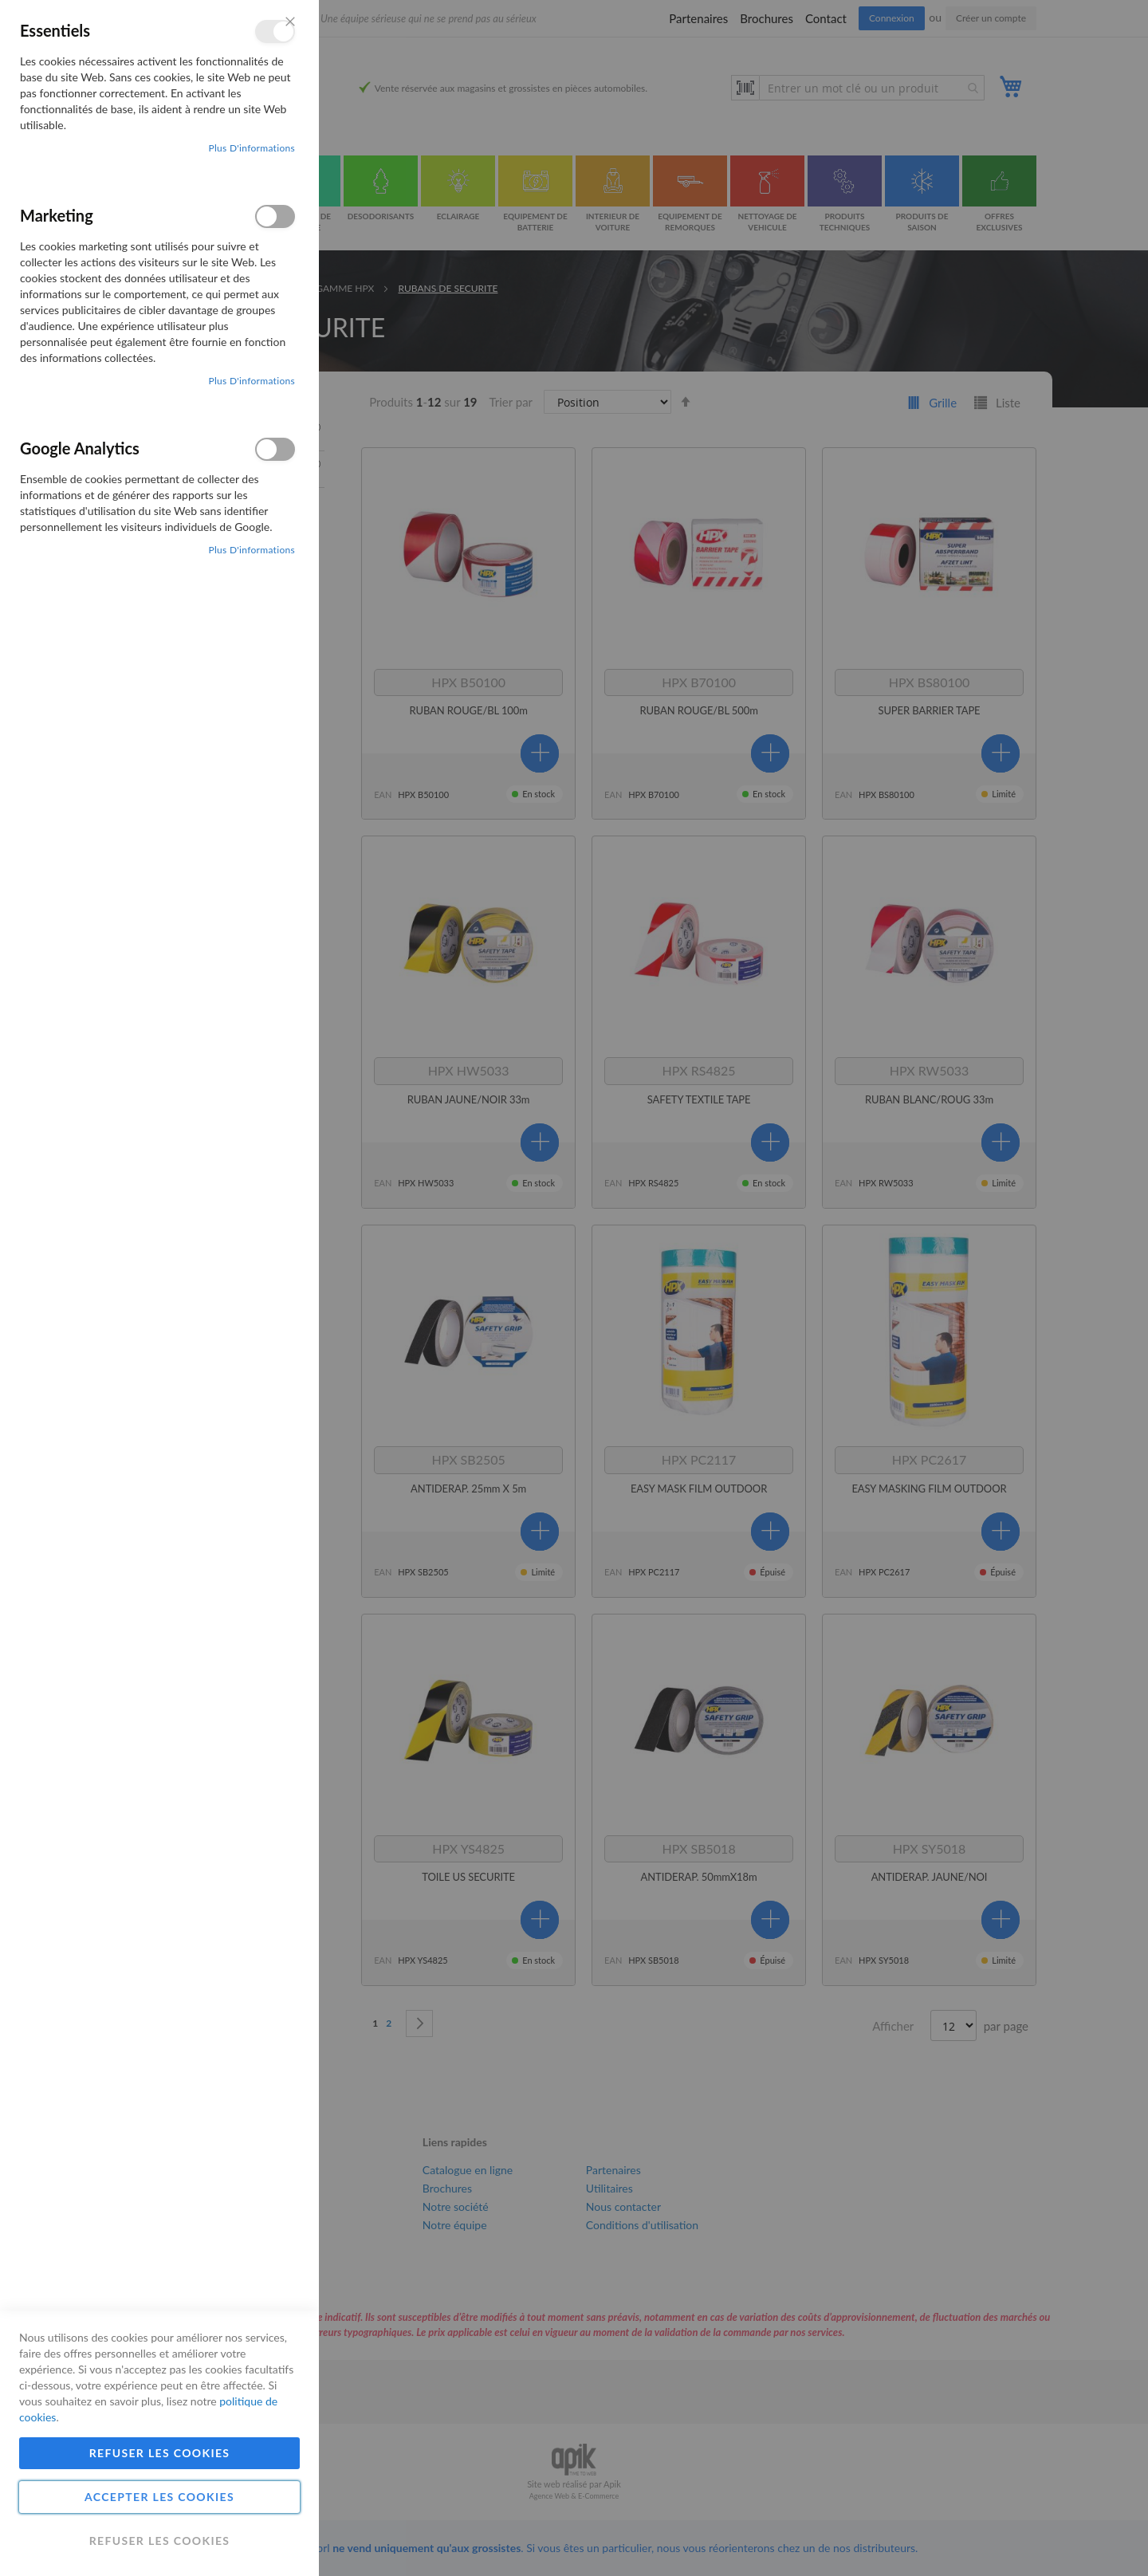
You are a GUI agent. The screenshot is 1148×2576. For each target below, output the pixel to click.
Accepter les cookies (159, 2496)
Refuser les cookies (159, 2453)
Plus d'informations (251, 148)
